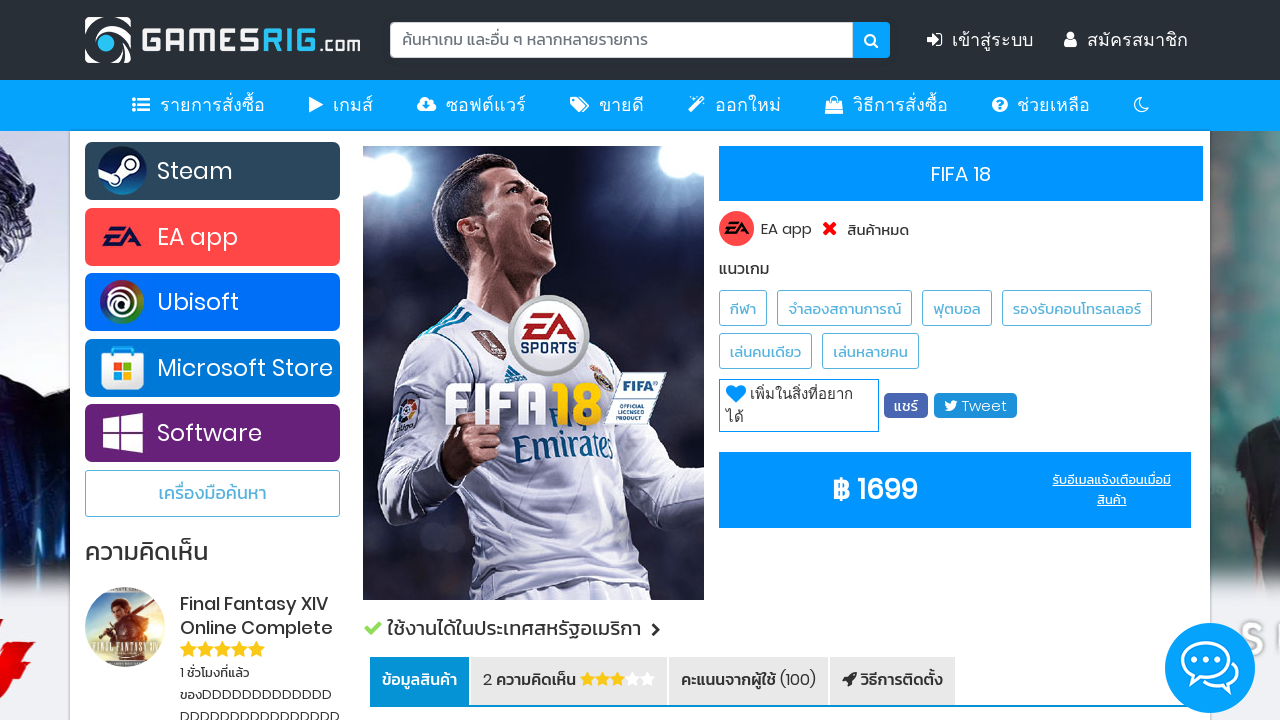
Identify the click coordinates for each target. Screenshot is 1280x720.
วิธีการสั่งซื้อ (886, 105)
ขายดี (607, 105)
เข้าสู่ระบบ (987, 40)
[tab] (419, 681)
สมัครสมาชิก (1126, 40)
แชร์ (906, 405)
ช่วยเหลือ (1041, 105)
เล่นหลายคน (870, 351)
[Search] (621, 40)
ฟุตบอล (956, 308)
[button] (783, 628)
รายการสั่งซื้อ (198, 105)
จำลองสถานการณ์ (844, 308)
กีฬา (743, 308)
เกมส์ (341, 105)
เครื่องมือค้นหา (212, 492)
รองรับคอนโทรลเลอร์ (1077, 308)
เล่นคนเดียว (766, 351)
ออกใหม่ (734, 105)
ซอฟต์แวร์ (471, 105)
